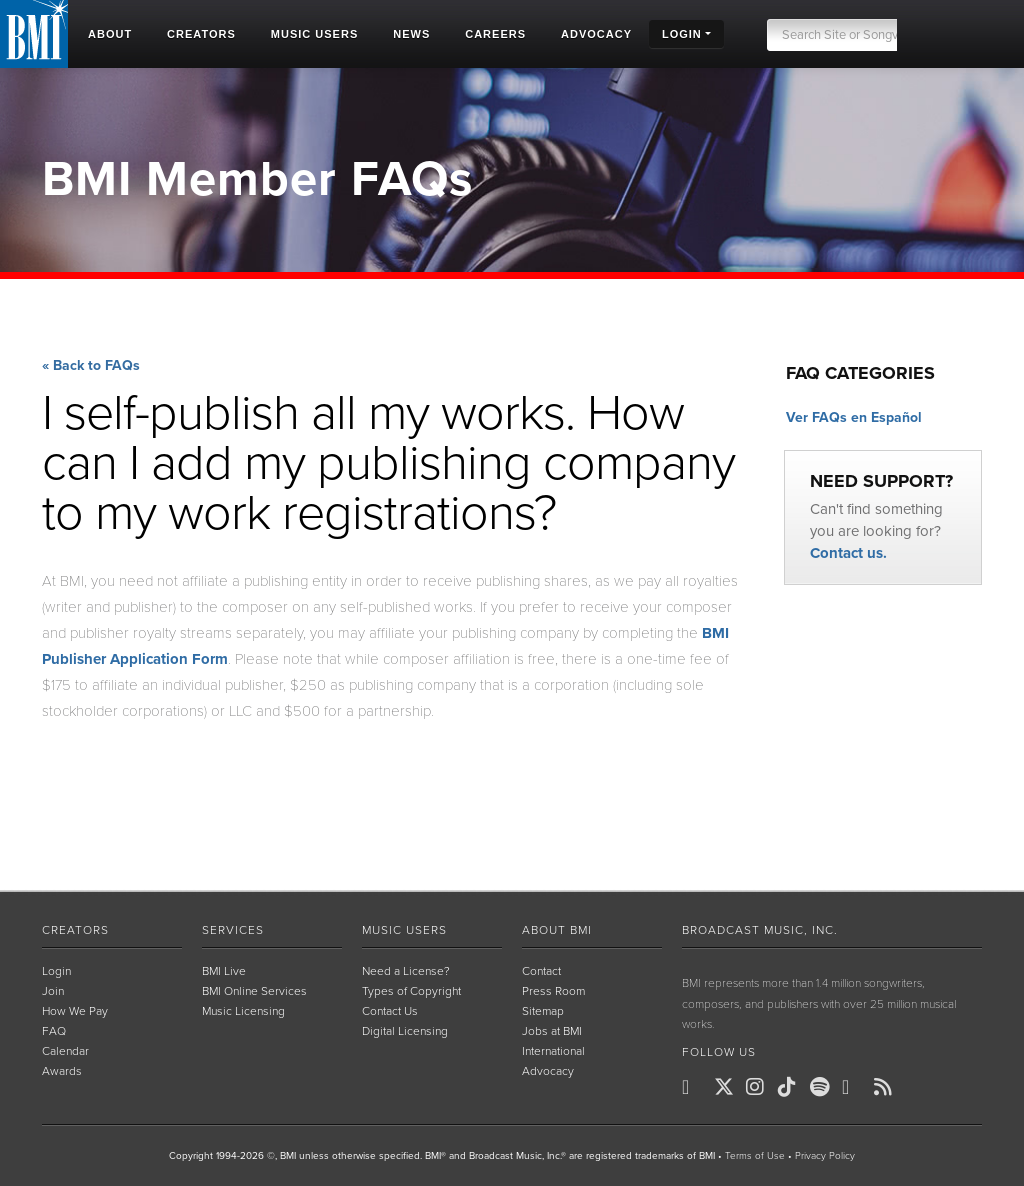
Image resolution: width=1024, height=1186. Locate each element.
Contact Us (390, 1011)
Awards (62, 1071)
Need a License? (406, 971)
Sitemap (543, 1011)
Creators (75, 930)
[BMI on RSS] (888, 1087)
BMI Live (224, 971)
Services (233, 930)
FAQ (54, 1031)
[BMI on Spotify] (824, 1087)
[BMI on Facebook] (696, 1087)
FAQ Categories (860, 373)
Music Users (404, 930)
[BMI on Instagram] (760, 1087)
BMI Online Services (254, 991)
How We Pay (75, 1011)
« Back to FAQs (91, 366)
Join (53, 991)
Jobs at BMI (552, 1031)
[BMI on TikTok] (792, 1087)
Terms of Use (755, 1156)
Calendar (65, 1051)
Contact (541, 971)
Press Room (553, 991)
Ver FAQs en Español (854, 417)
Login (56, 971)
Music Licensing (243, 1011)
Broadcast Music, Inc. (760, 930)
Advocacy (548, 1071)
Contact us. (848, 553)
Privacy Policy (825, 1156)
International (553, 1051)
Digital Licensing (405, 1031)
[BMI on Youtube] (856, 1087)
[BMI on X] (728, 1087)
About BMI (557, 930)
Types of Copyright (411, 991)
